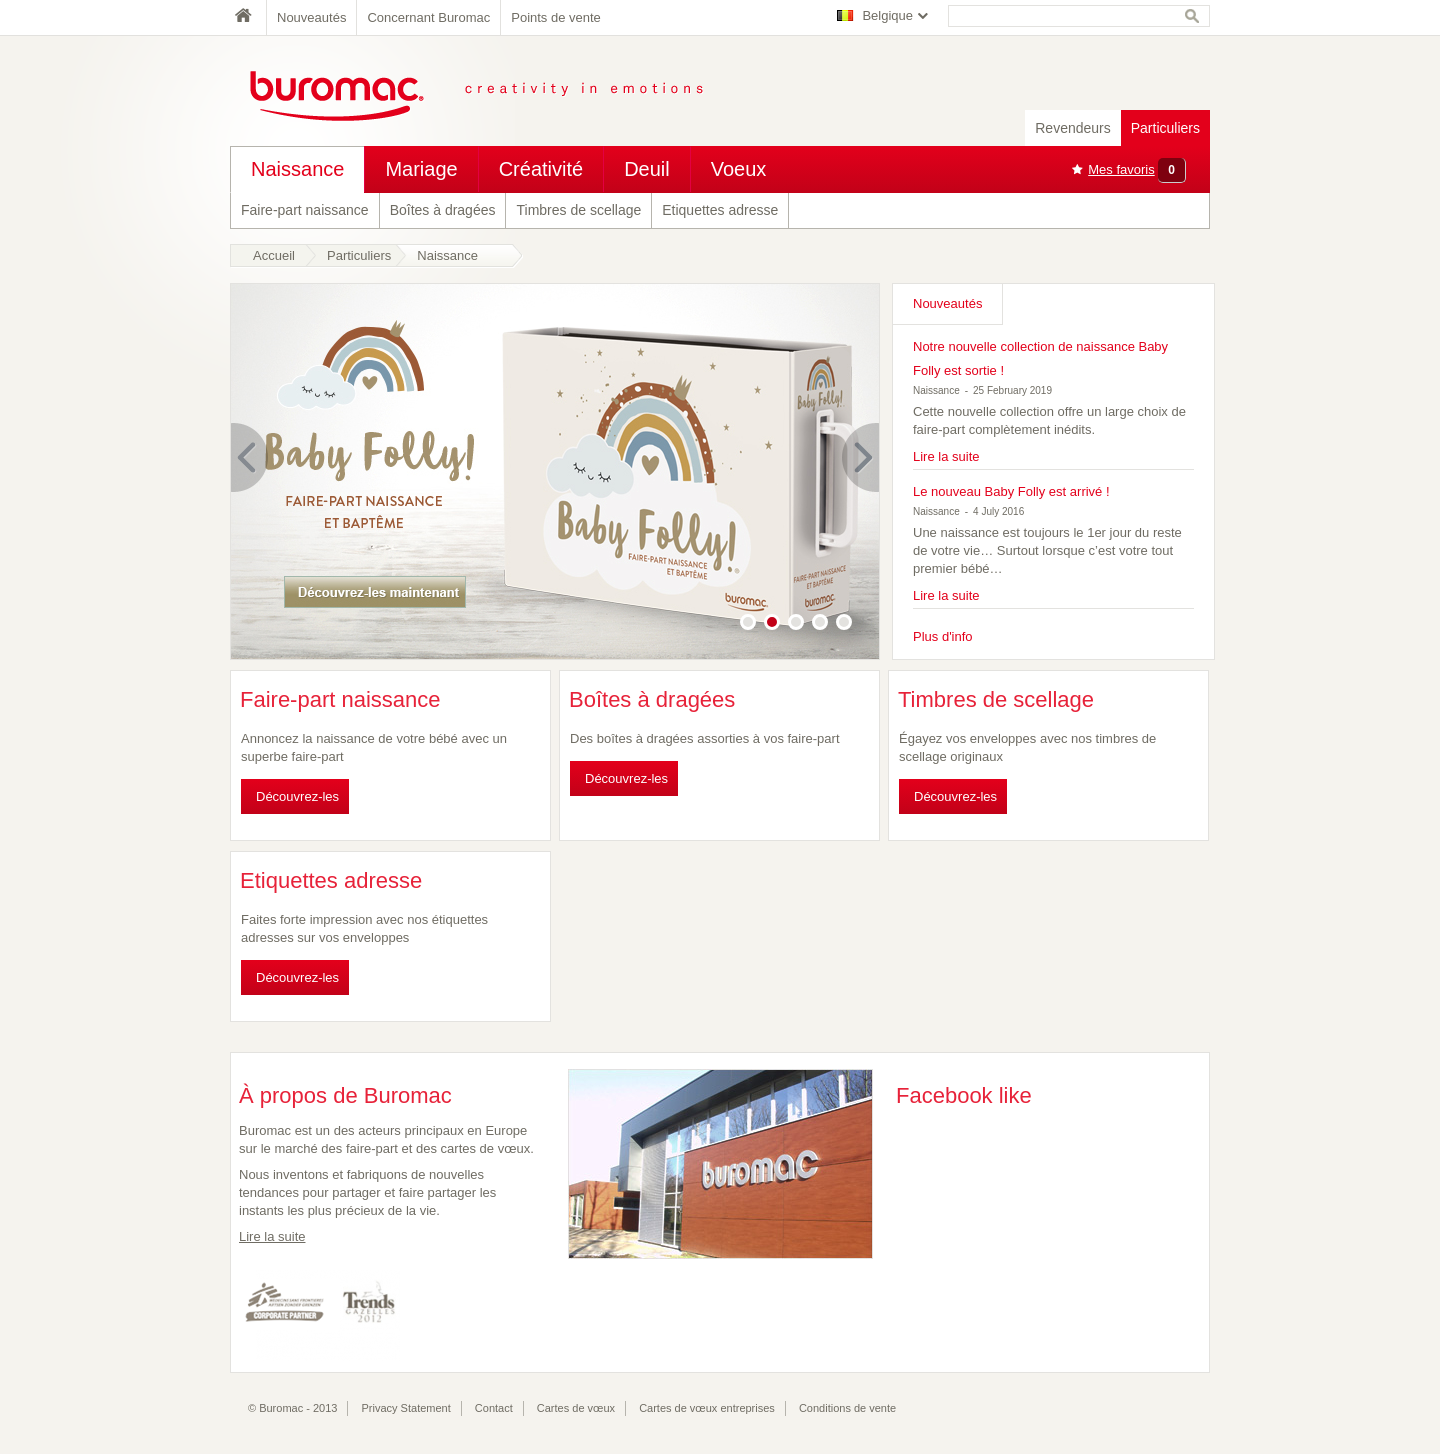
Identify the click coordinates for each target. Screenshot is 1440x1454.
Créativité (541, 169)
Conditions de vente (847, 1408)
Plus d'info (943, 636)
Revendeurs (1073, 128)
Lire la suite (946, 456)
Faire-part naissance (305, 210)
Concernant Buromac (428, 17)
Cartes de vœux (576, 1408)
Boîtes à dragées (443, 210)
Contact (494, 1408)
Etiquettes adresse (720, 210)
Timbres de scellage (578, 210)
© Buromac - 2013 (292, 1408)
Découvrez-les (297, 796)
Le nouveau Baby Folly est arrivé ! (1011, 491)
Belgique (887, 15)
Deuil (647, 169)
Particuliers (1165, 128)
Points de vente (556, 17)
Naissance (297, 169)
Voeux (739, 169)
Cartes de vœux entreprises (707, 1408)
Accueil (274, 255)
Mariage (421, 169)
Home (248, 17)
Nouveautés (311, 17)
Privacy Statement (406, 1408)
